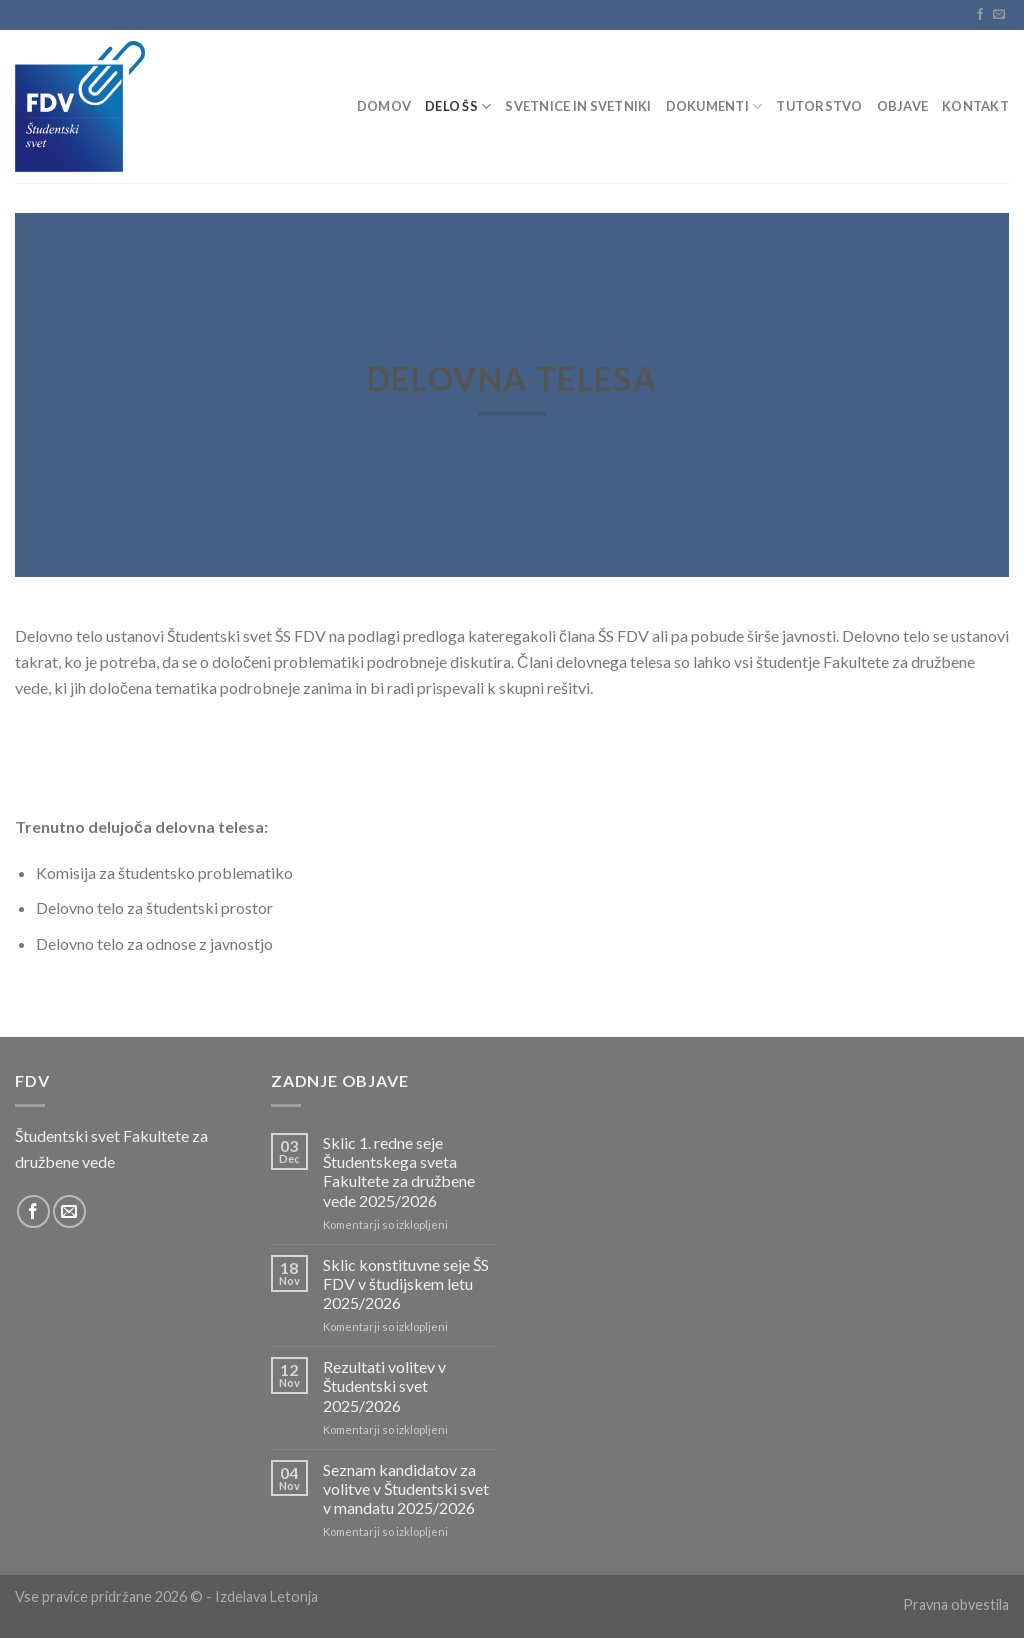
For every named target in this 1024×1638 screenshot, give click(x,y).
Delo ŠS (458, 106)
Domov (384, 106)
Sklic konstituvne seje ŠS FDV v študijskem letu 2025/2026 (406, 1283)
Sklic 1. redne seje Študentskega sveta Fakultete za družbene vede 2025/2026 (399, 1171)
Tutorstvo (819, 106)
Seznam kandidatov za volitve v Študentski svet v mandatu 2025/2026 (406, 1488)
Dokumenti (714, 106)
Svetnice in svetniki (578, 106)
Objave (903, 106)
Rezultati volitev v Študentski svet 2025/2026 (384, 1385)
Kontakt (975, 106)
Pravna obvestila (956, 1604)
